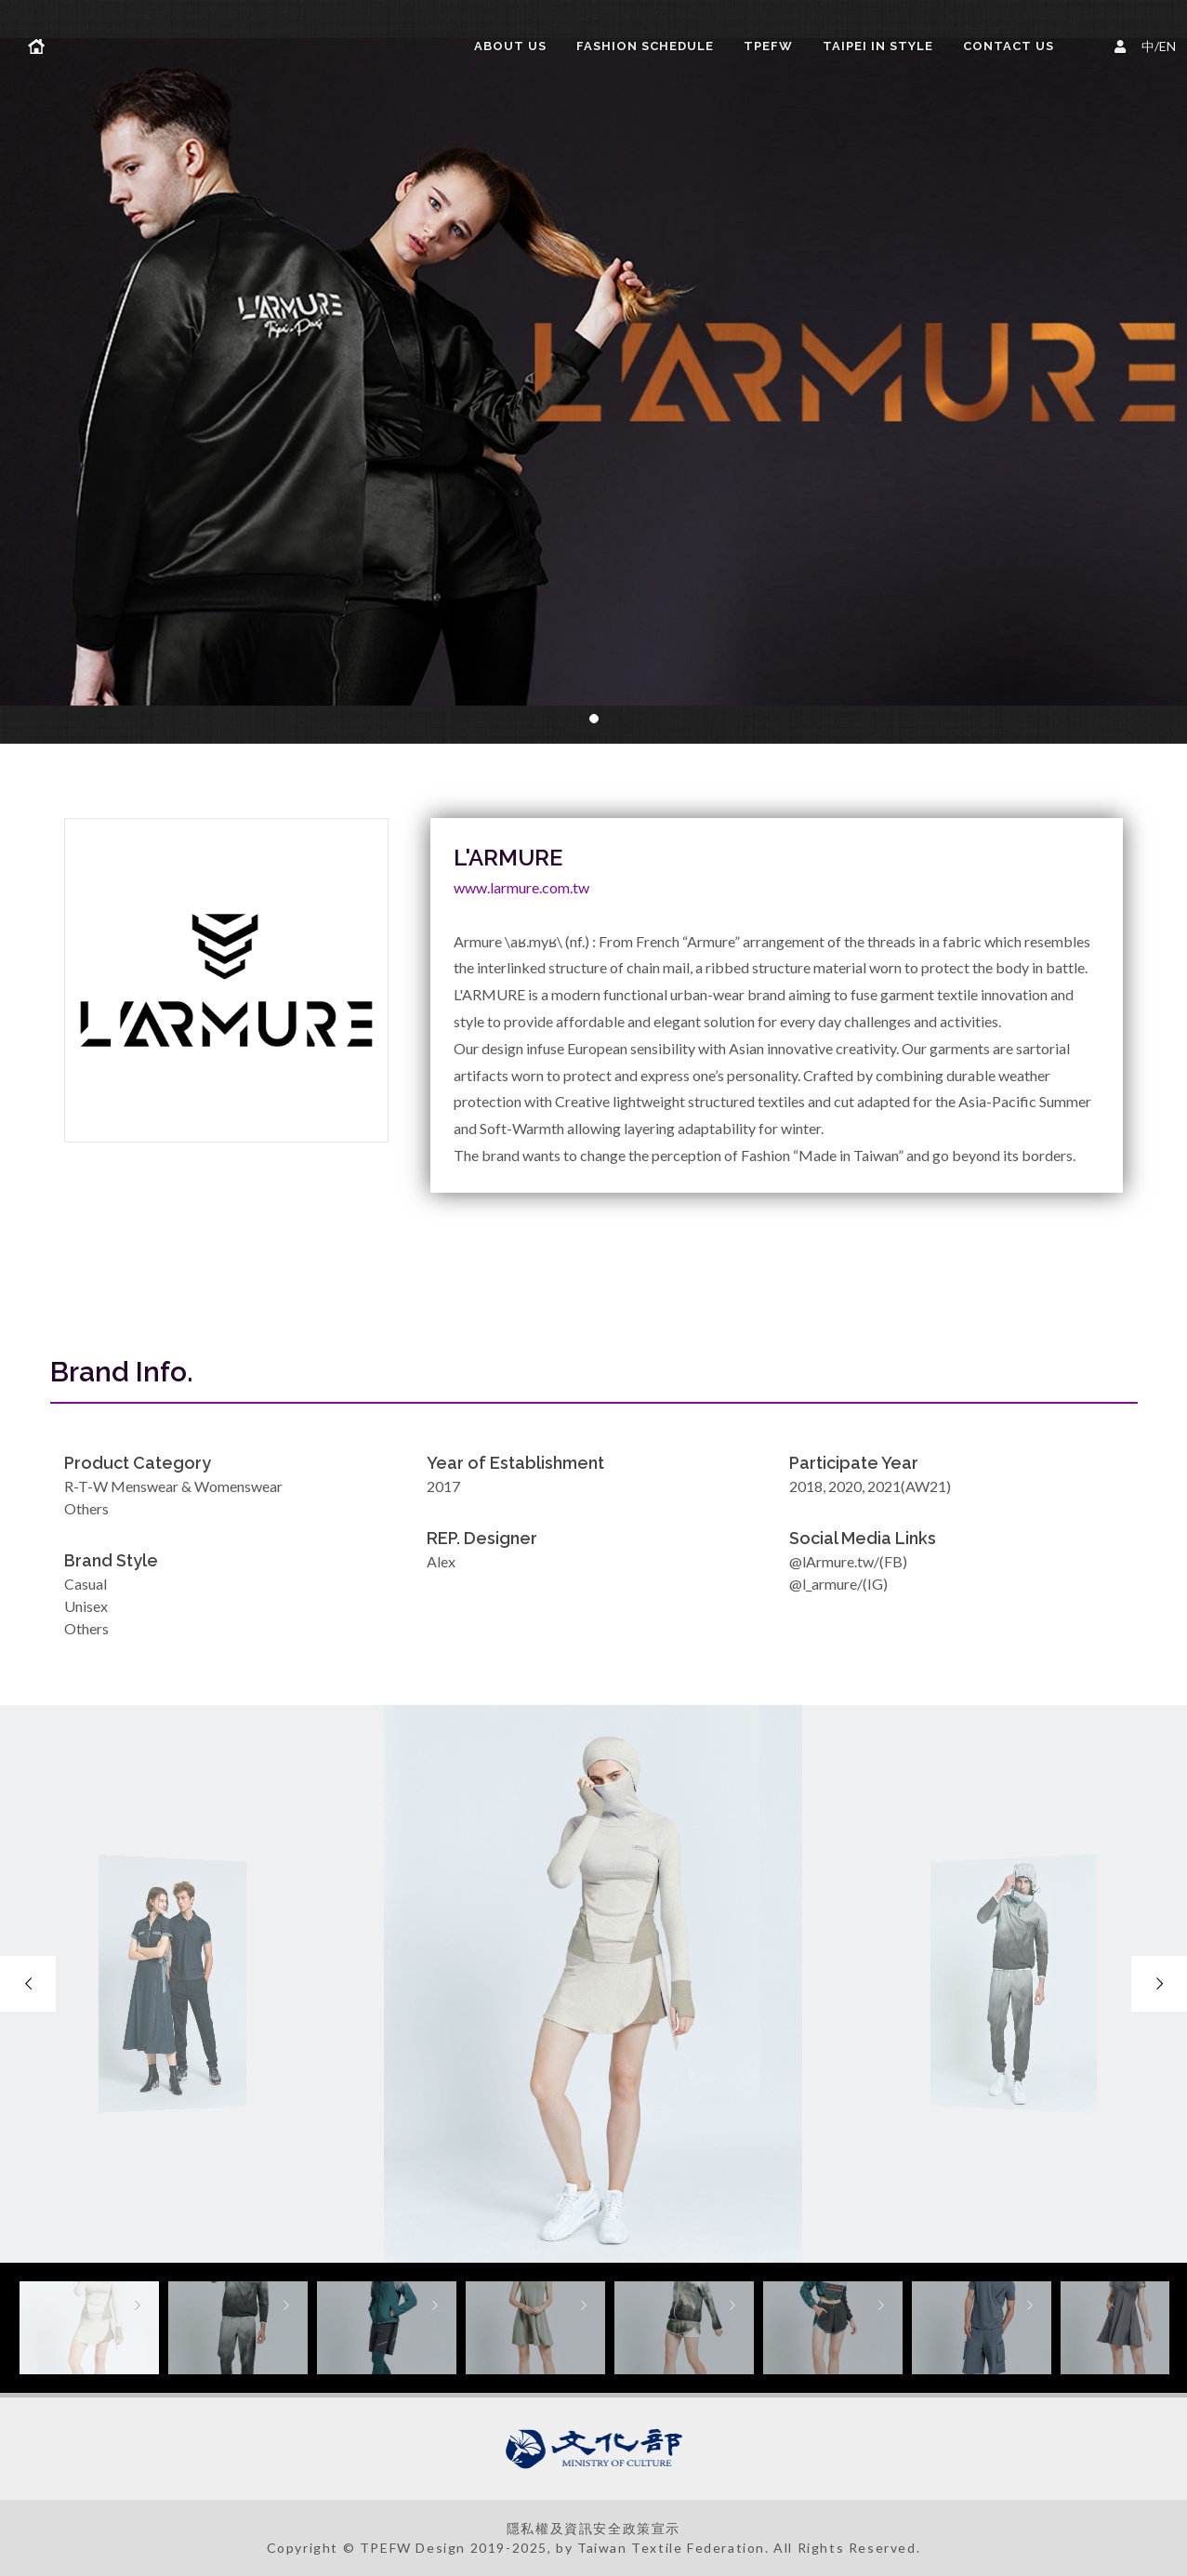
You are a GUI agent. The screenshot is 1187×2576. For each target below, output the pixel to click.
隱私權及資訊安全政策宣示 (593, 2528)
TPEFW (768, 46)
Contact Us (1008, 46)
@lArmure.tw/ (834, 1561)
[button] (594, 718)
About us (510, 46)
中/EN (1147, 44)
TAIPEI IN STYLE (878, 46)
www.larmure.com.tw (521, 887)
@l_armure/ (826, 1583)
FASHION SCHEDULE (645, 46)
